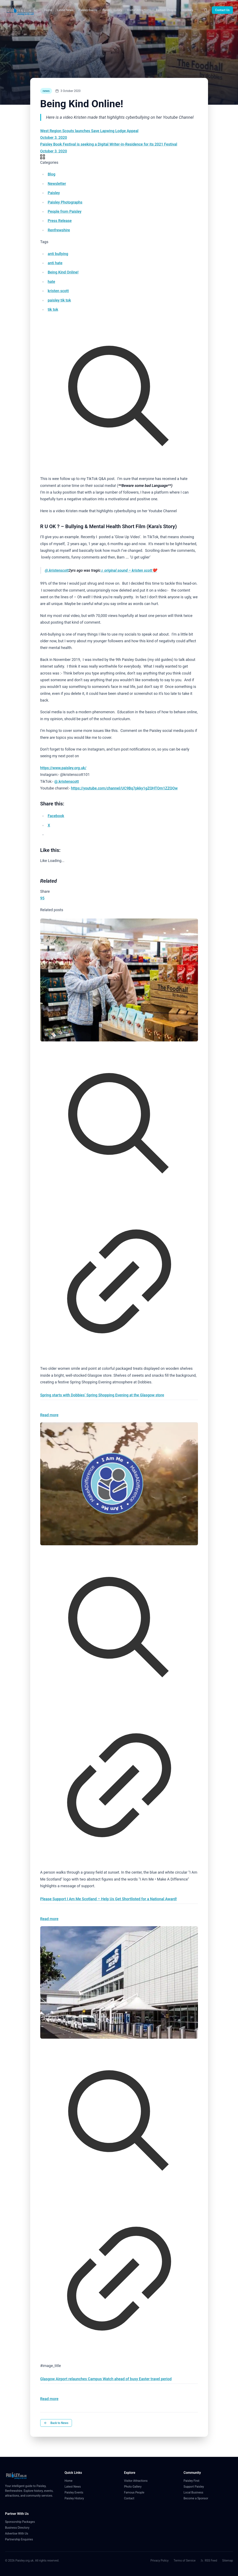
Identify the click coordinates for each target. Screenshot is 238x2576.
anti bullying (58, 254)
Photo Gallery (134, 2486)
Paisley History (112, 10)
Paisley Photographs (65, 202)
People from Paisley (64, 211)
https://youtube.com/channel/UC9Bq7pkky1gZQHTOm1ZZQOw (124, 788)
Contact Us (222, 10)
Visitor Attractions (139, 10)
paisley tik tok (59, 300)
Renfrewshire (59, 230)
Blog (51, 174)
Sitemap (227, 2560)
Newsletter (57, 183)
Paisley (54, 193)
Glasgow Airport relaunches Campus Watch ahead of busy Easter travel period (106, 2379)
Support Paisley (195, 2486)
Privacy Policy (160, 2560)
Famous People (166, 10)
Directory (187, 10)
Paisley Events (87, 10)
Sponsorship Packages (20, 2521)
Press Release (60, 220)
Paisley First (193, 2480)
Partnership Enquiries (20, 2539)
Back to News (56, 2423)
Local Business (195, 2492)
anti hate (55, 263)
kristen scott (58, 291)
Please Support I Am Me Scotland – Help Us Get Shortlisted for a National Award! (108, 1899)
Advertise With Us (16, 2533)
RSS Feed (208, 2560)
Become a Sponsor (195, 2498)
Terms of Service (185, 2560)
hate (51, 281)
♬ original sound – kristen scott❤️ (128, 570)
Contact (131, 2498)
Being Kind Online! (63, 272)
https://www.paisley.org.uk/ (63, 768)
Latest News (65, 10)
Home (48, 10)
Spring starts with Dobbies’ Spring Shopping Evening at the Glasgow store (102, 1395)
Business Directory (17, 2527)
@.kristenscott (57, 570)
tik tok (53, 309)
